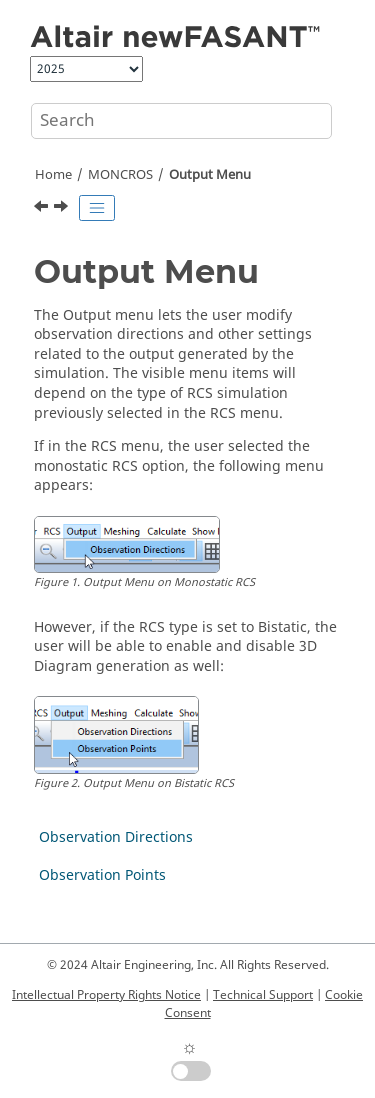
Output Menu (210, 175)
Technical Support (263, 995)
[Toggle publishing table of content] (97, 208)
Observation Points (102, 875)
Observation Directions (116, 837)
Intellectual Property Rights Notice (106, 995)
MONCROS (120, 175)
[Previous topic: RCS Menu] (43, 209)
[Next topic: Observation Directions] (63, 209)
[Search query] (181, 121)
